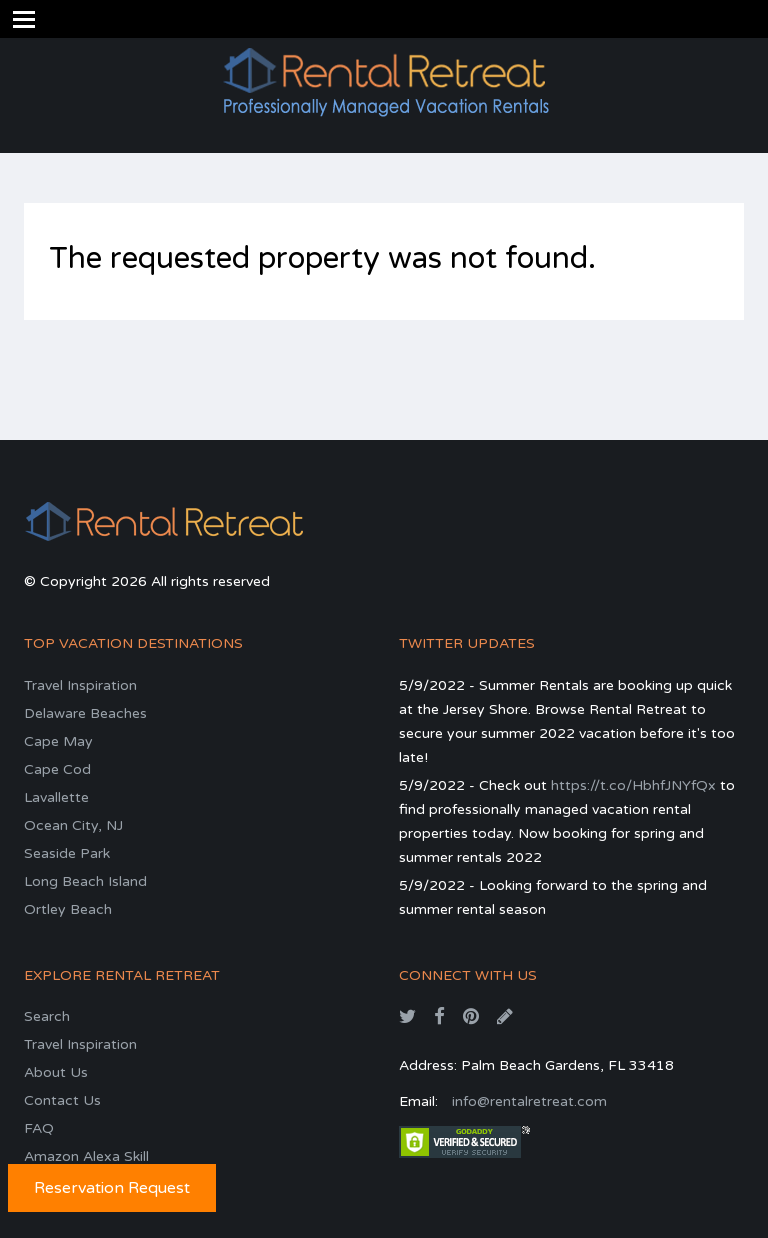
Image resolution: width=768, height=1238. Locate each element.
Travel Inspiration (80, 685)
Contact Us (62, 1100)
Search (47, 1016)
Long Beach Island (85, 881)
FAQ (39, 1128)
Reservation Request (112, 1188)
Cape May (58, 741)
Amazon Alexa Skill (86, 1156)
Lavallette (56, 797)
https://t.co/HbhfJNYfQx (633, 785)
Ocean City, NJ (73, 825)
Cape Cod (57, 769)
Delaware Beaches (85, 713)
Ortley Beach (68, 909)
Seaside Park (67, 853)
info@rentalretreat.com (529, 1101)
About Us (56, 1072)
